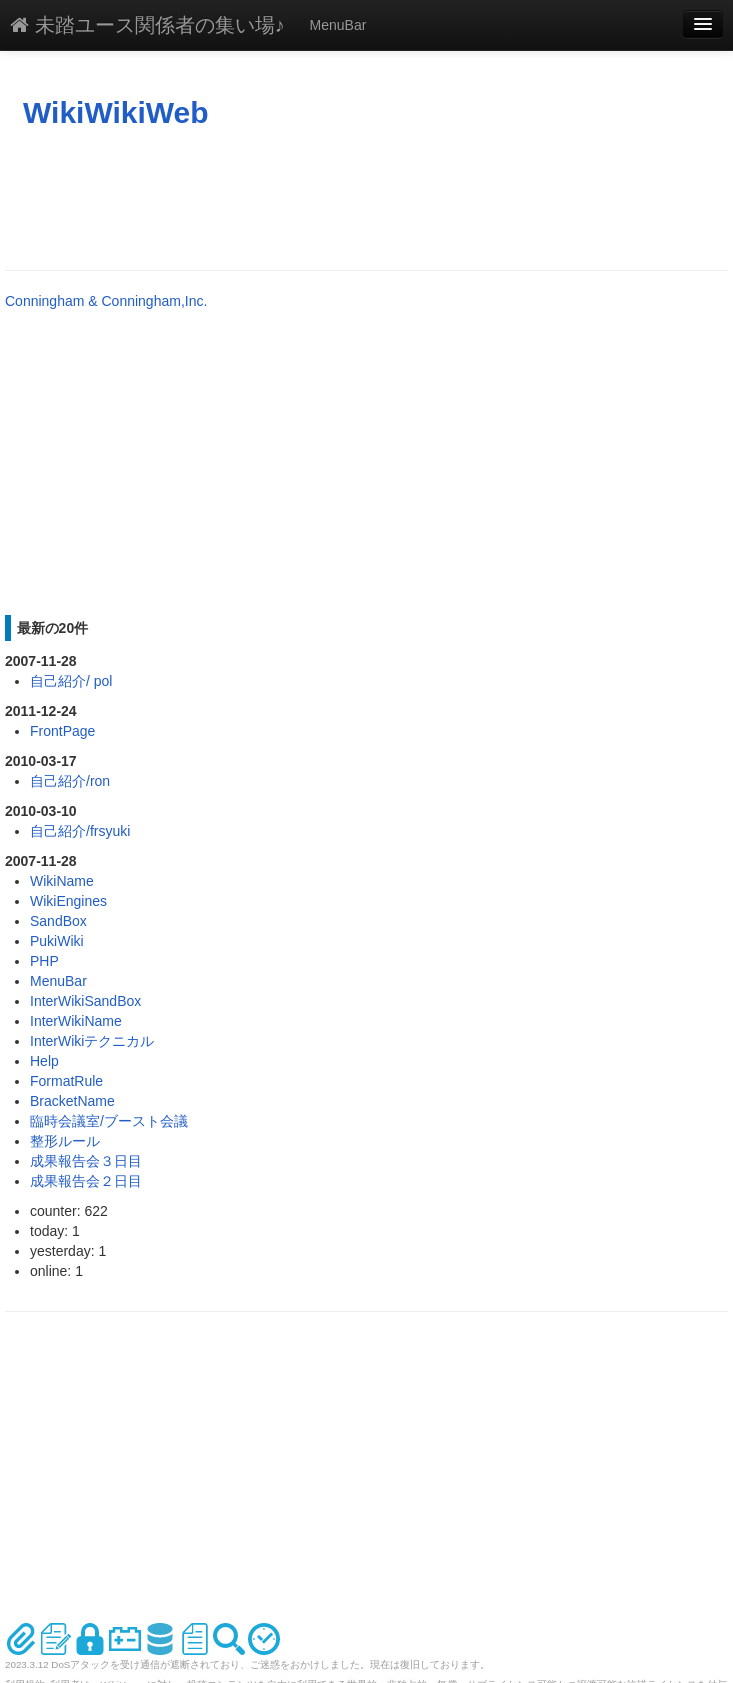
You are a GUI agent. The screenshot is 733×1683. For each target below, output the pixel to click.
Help (44, 1061)
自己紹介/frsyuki (80, 831)
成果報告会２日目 (86, 1181)
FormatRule (66, 1081)
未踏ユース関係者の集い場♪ (147, 25)
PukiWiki (57, 941)
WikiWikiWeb (116, 112)
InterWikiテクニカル (92, 1041)
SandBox (58, 921)
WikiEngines (68, 901)
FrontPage (62, 731)
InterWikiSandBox (85, 1001)
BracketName (72, 1101)
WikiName (62, 881)
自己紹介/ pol (71, 681)
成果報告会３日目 (86, 1161)
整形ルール (65, 1141)
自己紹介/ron (70, 781)
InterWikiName (76, 1021)
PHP (44, 961)
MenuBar (338, 25)
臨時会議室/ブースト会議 (109, 1121)
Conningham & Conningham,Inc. (106, 301)
